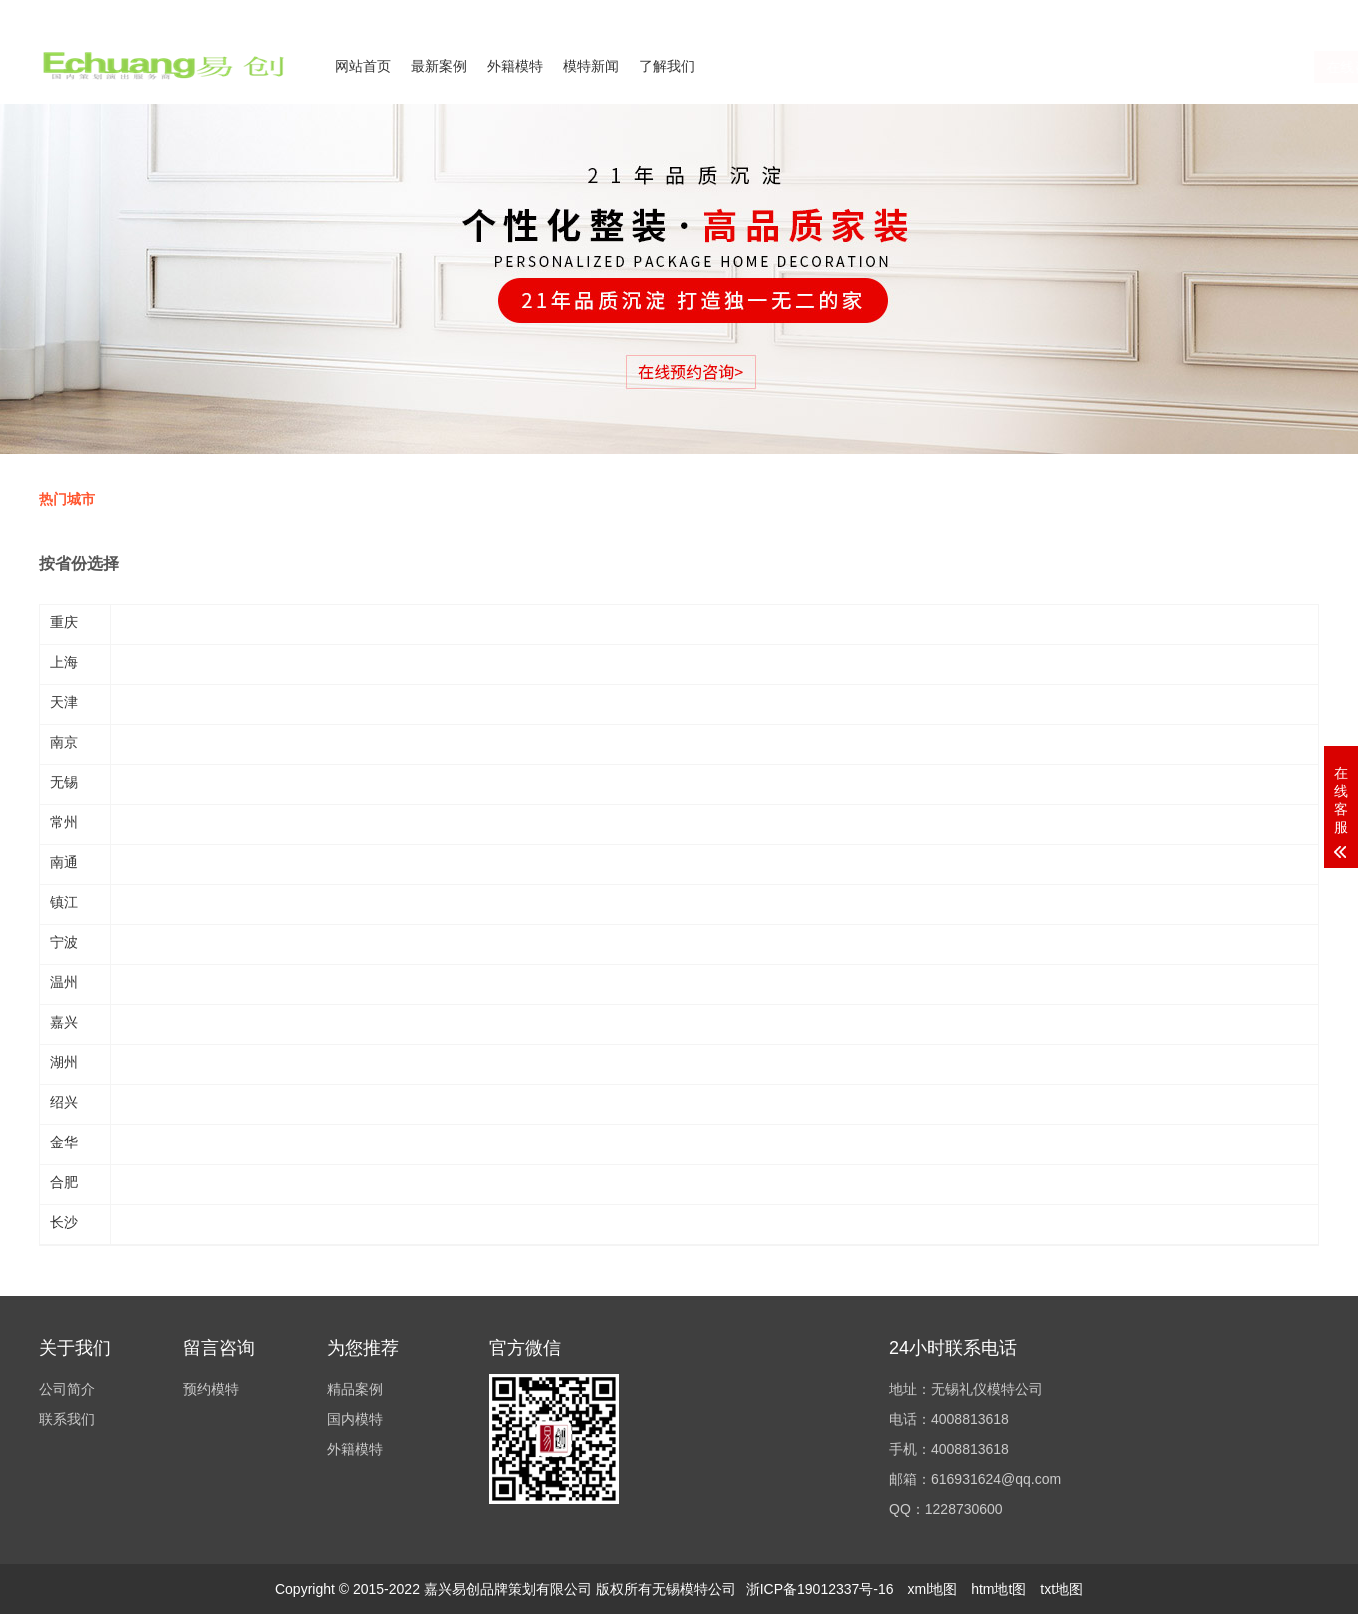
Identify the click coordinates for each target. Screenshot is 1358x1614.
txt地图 (1061, 1589)
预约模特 (211, 1389)
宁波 (64, 942)
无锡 (64, 782)
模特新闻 (591, 66)
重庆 (64, 622)
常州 (64, 822)
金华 (64, 1142)
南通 (64, 862)
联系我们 (1197, 13)
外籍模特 (515, 66)
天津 (64, 702)
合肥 (64, 1182)
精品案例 (355, 1389)
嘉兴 (64, 1022)
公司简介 (1123, 13)
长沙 (64, 1222)
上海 (64, 662)
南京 (64, 742)
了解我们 (667, 66)
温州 (64, 982)
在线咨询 (1122, 67)
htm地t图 (998, 1589)
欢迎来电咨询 (1283, 13)
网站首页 (363, 66)
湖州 (64, 1062)
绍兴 (64, 1102)
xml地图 (932, 1589)
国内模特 (355, 1419)
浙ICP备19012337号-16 (820, 1589)
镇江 (64, 902)
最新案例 (439, 66)
